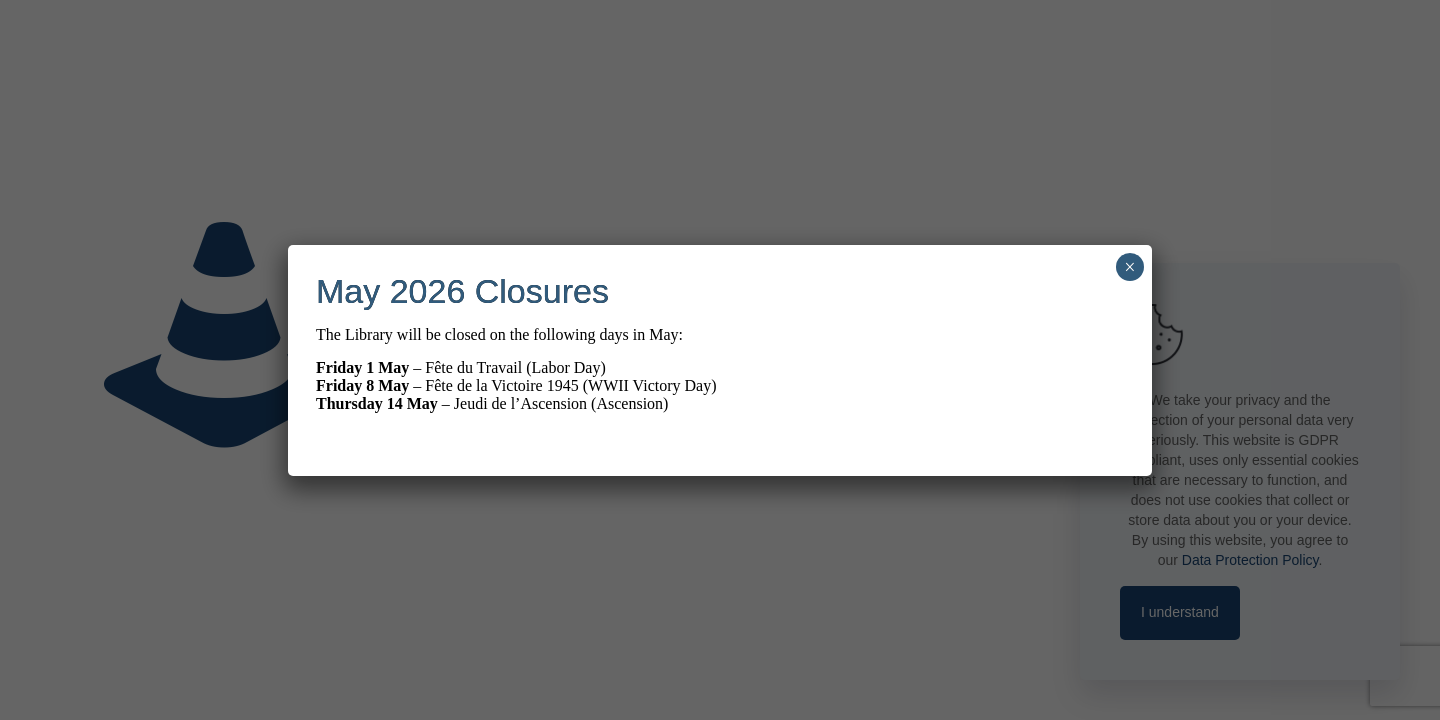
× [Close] (1129, 267)
